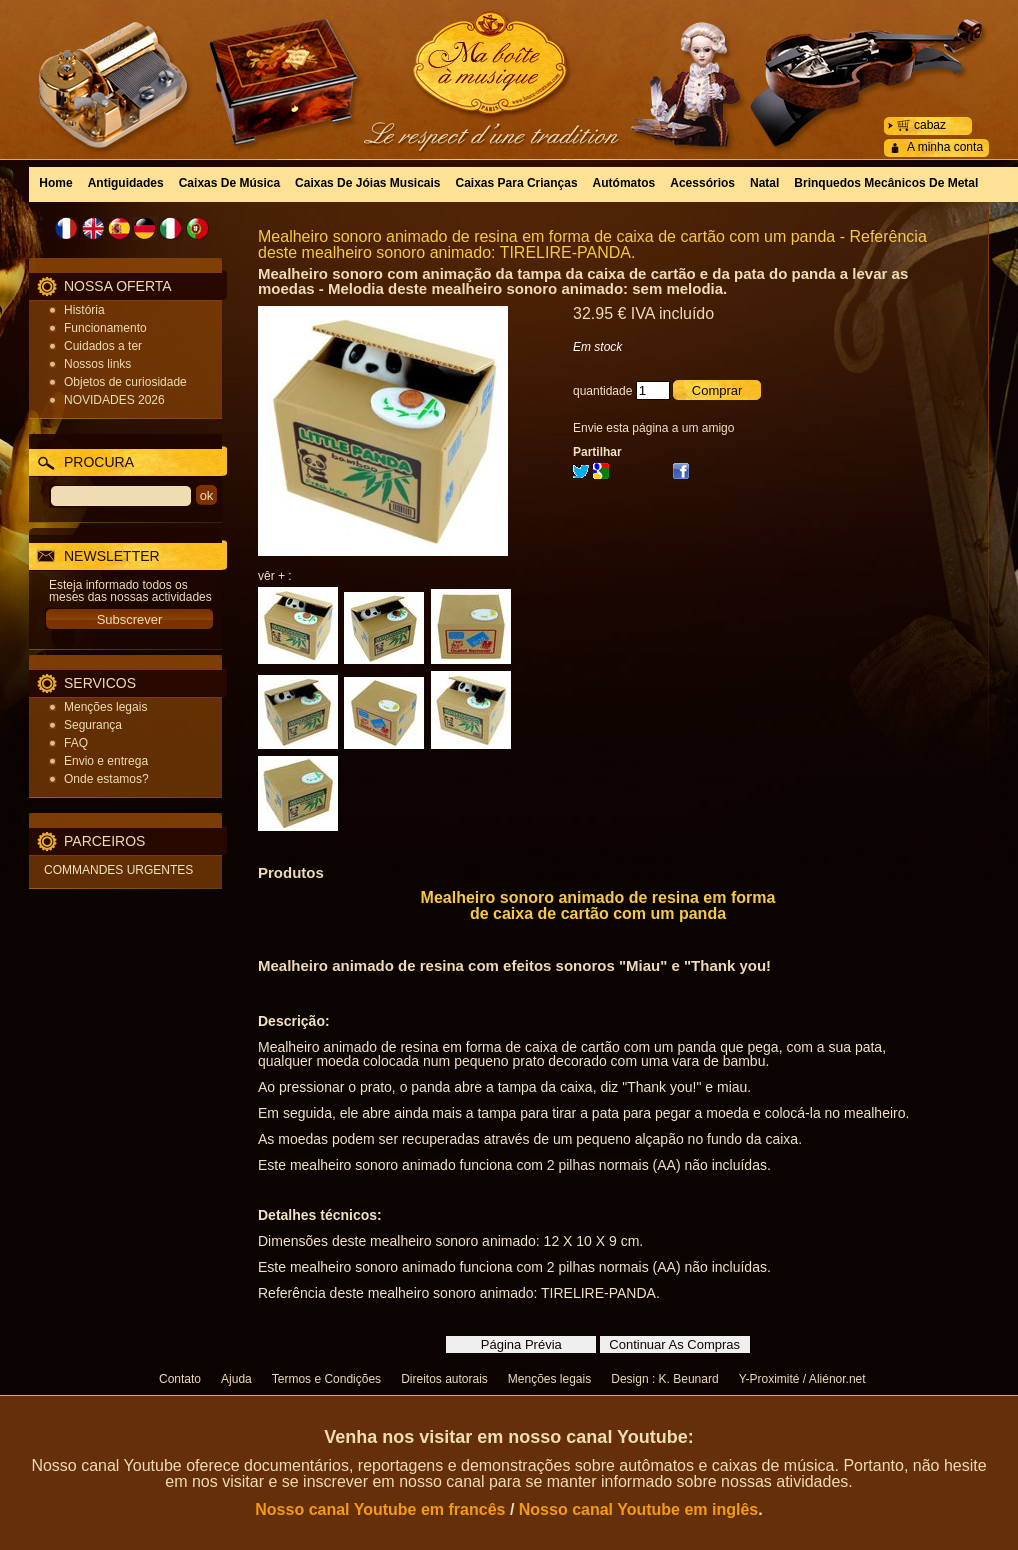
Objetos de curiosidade (125, 382)
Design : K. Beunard (664, 1379)
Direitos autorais (444, 1379)
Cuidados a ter (103, 346)
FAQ (76, 743)
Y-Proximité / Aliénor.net (802, 1379)
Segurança (93, 725)
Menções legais (105, 707)
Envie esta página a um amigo (653, 428)
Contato (180, 1379)
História (84, 310)
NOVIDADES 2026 (114, 400)
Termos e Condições (326, 1379)
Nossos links (97, 364)
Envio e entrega (106, 761)
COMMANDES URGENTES (118, 870)
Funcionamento (105, 328)
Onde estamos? (106, 779)
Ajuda (236, 1379)
